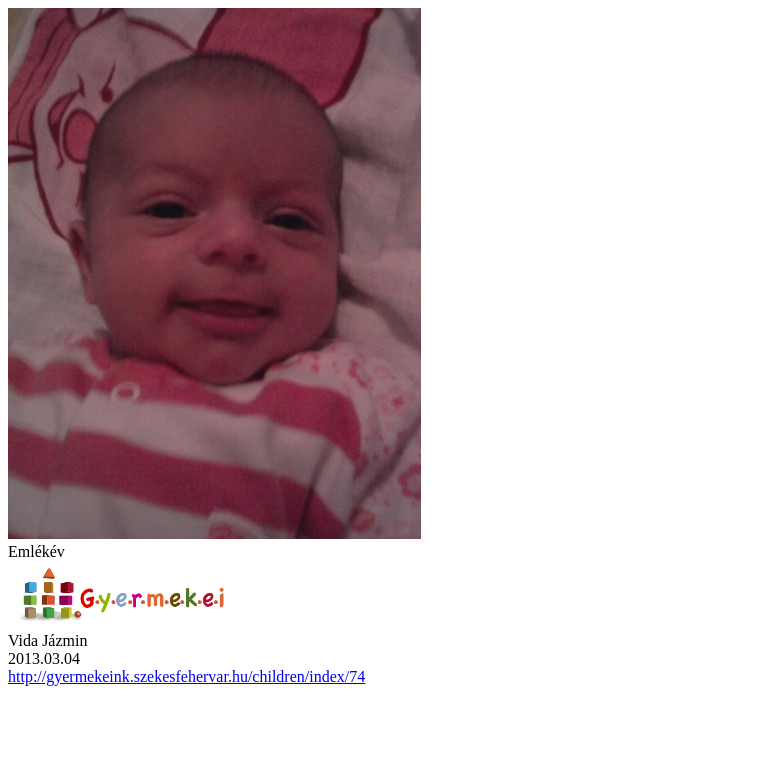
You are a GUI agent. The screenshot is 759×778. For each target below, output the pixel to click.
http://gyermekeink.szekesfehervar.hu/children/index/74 (186, 676)
